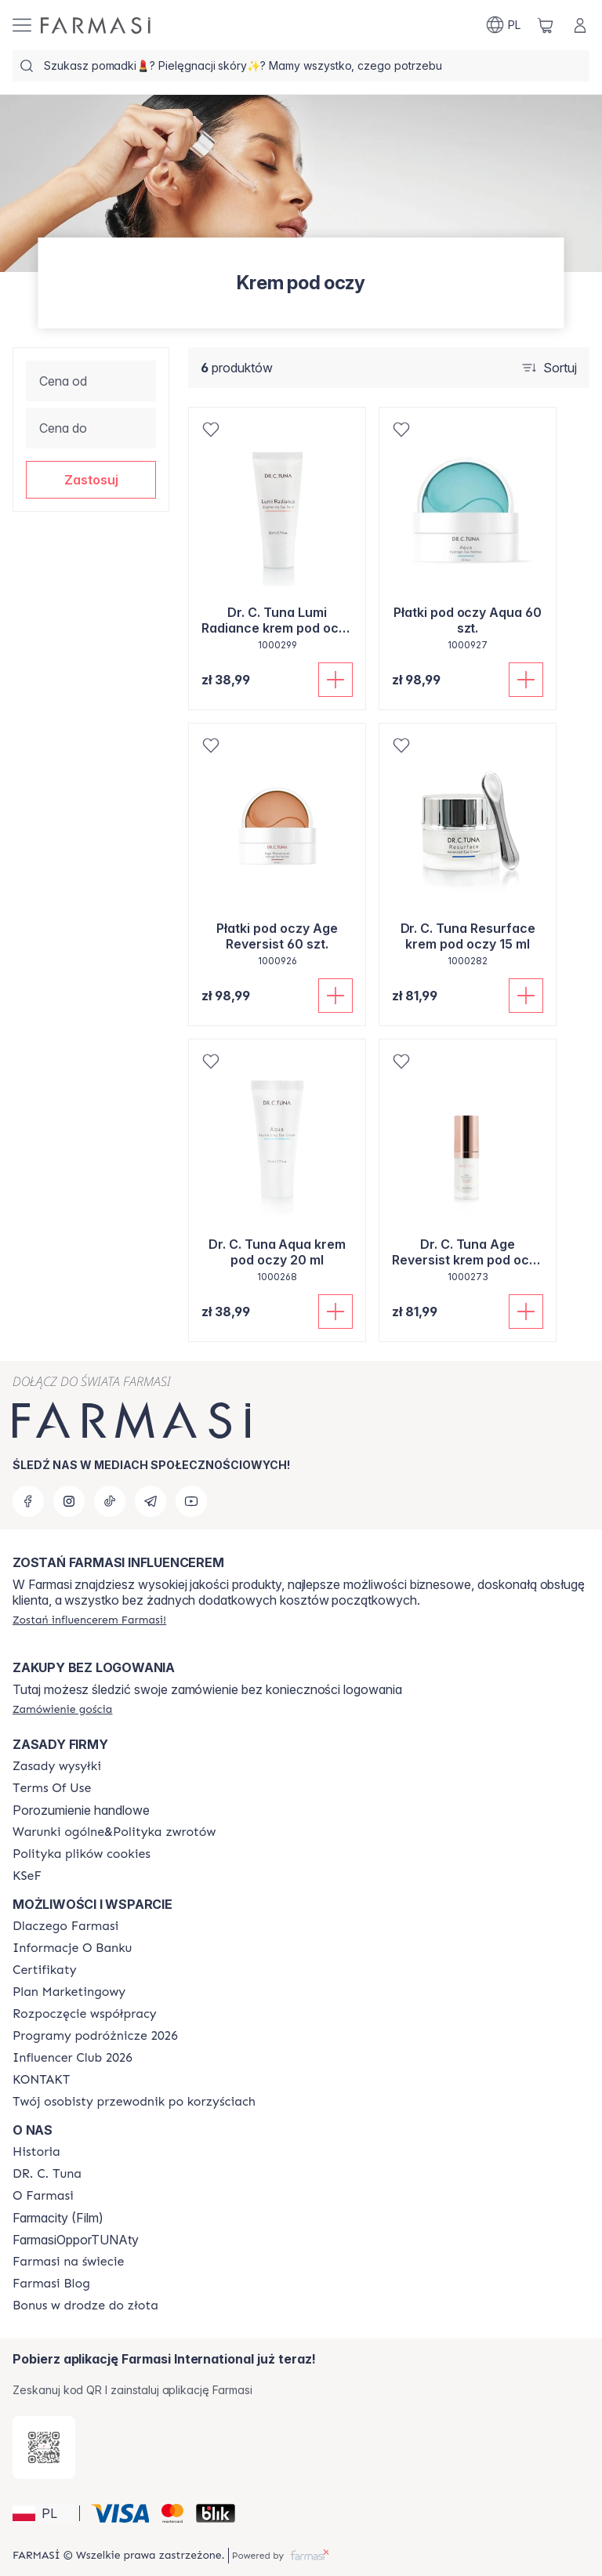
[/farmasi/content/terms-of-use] (52, 1788)
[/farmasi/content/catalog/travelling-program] (95, 2036)
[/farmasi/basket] (545, 25)
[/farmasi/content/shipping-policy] (57, 1766)
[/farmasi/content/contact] (41, 2080)
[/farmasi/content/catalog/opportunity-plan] (69, 1992)
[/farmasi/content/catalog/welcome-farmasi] (134, 2102)
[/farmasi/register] (89, 1619)
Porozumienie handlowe (81, 1810)
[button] (91, 480)
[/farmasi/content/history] (36, 2152)
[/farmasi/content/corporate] (68, 2261)
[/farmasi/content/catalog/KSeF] (27, 1876)
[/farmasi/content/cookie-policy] (81, 1854)
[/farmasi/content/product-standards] (45, 1970)
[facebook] (28, 1501)
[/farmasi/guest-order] (62, 1709)
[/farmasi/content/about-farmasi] (65, 1926)
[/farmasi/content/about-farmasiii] (43, 2196)
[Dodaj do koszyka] (335, 679)
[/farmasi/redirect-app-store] (44, 2447)
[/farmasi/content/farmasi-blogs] (51, 2283)
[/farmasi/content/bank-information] (72, 1948)
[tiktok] (109, 1501)
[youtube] (191, 1501)
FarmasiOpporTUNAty (76, 2240)
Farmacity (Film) (58, 2218)
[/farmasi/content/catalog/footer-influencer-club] (72, 2058)
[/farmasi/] (95, 25)
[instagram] (69, 1501)
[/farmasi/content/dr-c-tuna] (47, 2174)
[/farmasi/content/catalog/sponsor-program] (85, 2305)
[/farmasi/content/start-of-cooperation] (85, 2014)
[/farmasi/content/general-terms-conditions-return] (114, 1832)
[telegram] (150, 1501)
